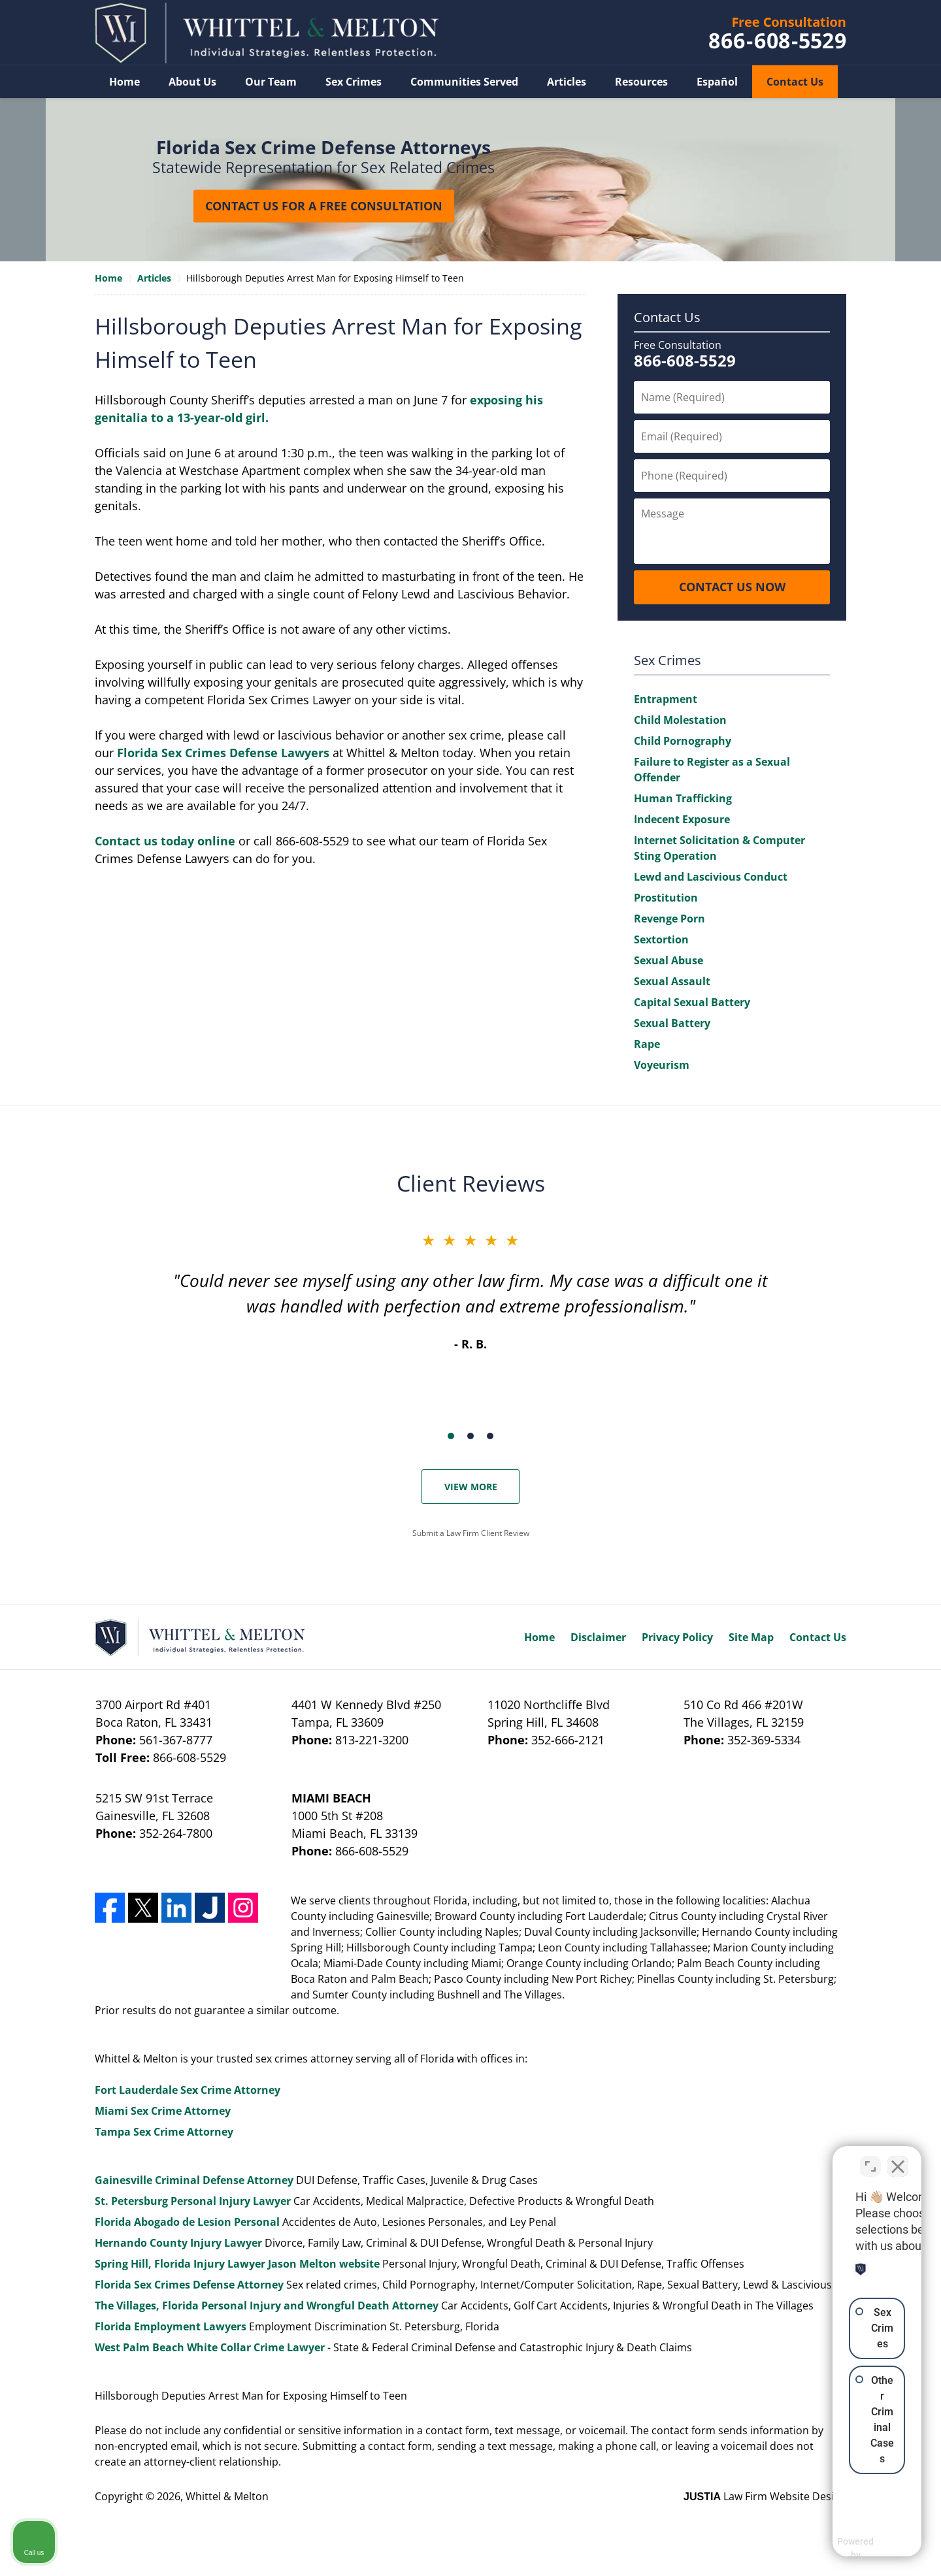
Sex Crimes (353, 81)
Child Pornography (682, 741)
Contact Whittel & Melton (777, 33)
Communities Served (464, 81)
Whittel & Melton (227, 2496)
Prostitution (666, 897)
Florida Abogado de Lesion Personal (188, 2222)
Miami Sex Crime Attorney (163, 2111)
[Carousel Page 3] (490, 1436)
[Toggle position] (870, 2158)
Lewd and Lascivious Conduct (710, 877)
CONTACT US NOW (732, 587)
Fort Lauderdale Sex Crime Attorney (187, 2090)
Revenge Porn (669, 918)
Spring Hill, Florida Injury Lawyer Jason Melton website (237, 2264)
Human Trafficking (683, 798)
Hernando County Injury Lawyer (178, 2243)
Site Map (751, 1637)
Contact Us (795, 81)
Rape (647, 1044)
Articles (566, 81)
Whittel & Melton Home (266, 33)
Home (124, 81)
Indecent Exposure (682, 819)
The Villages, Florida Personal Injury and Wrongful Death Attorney (266, 2305)
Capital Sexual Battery (692, 1002)
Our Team (271, 81)
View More (470, 1486)
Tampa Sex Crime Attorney (164, 2132)
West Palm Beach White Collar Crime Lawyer (211, 2347)
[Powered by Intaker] (830, 2548)
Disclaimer (598, 1637)
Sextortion (661, 939)
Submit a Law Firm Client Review (470, 1533)
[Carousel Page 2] (470, 1436)
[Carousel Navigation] (470, 1435)
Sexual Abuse (668, 960)
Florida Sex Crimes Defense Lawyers (223, 752)
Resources (641, 81)
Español (717, 81)
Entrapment (665, 699)
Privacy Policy (677, 1637)
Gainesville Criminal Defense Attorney (194, 2180)
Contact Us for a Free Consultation (323, 206)
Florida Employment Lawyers (170, 2326)
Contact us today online (165, 841)
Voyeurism (661, 1065)
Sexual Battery (672, 1023)
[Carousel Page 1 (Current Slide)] (451, 1436)
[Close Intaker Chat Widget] (897, 2158)
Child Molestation (680, 720)
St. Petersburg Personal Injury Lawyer (193, 2201)
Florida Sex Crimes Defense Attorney (189, 2284)
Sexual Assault (672, 981)
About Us (192, 81)
